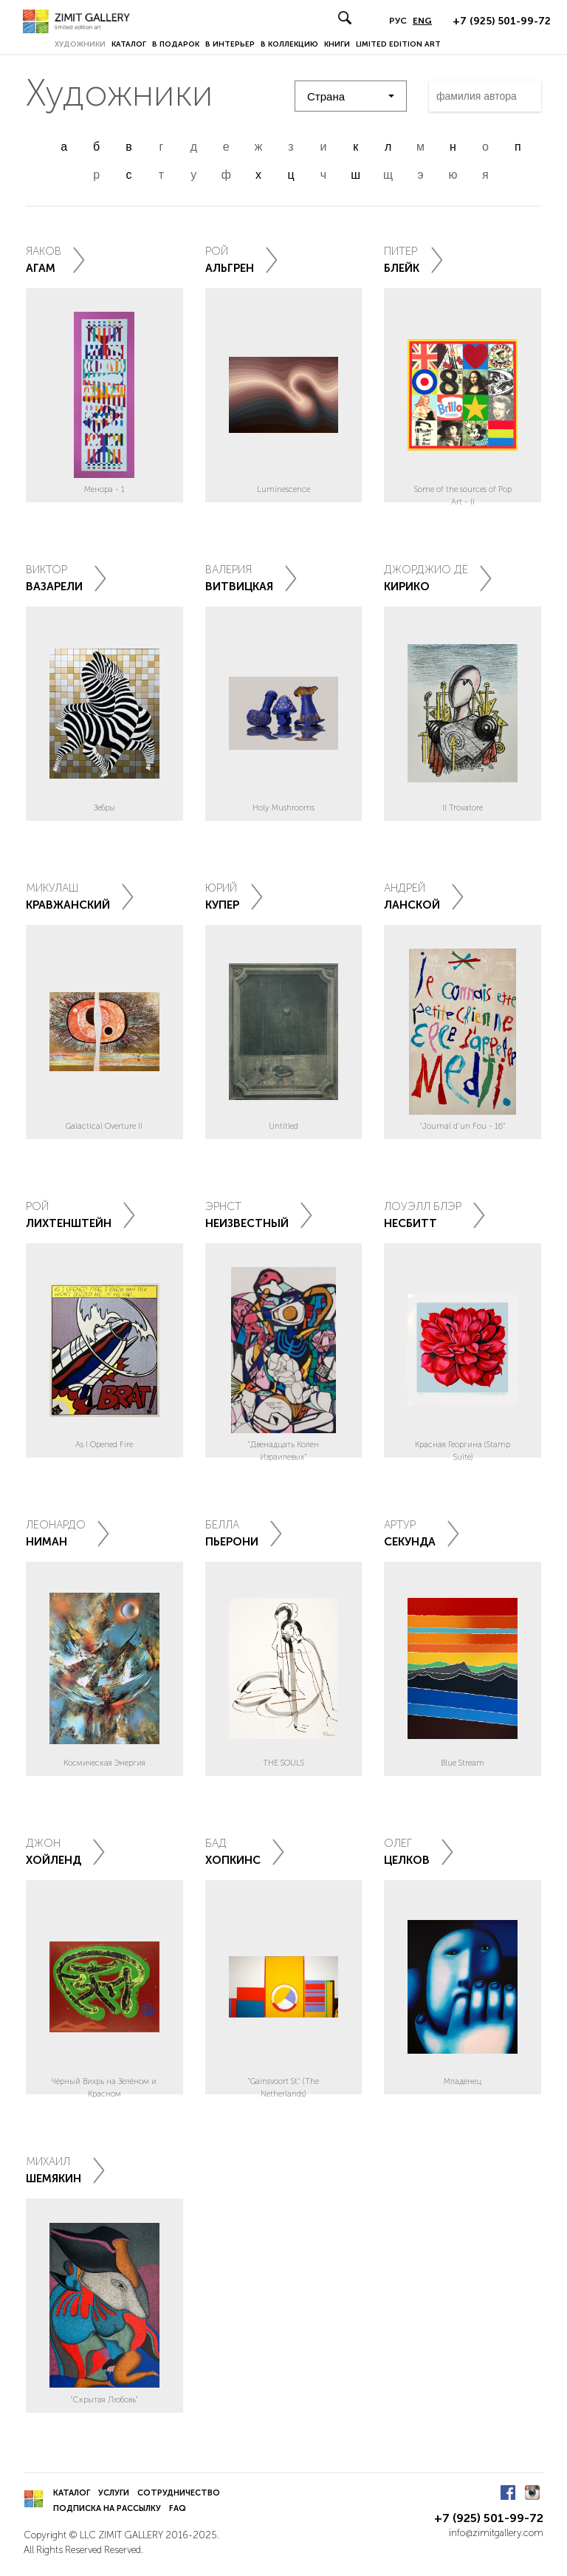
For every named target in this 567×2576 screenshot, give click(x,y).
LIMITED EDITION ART (398, 44)
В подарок (175, 44)
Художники (80, 44)
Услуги (113, 2493)
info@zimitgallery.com (496, 2532)
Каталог (128, 44)
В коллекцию (289, 44)
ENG (422, 21)
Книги (337, 44)
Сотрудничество (178, 2493)
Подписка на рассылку (107, 2508)
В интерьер (230, 44)
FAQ (177, 2508)
